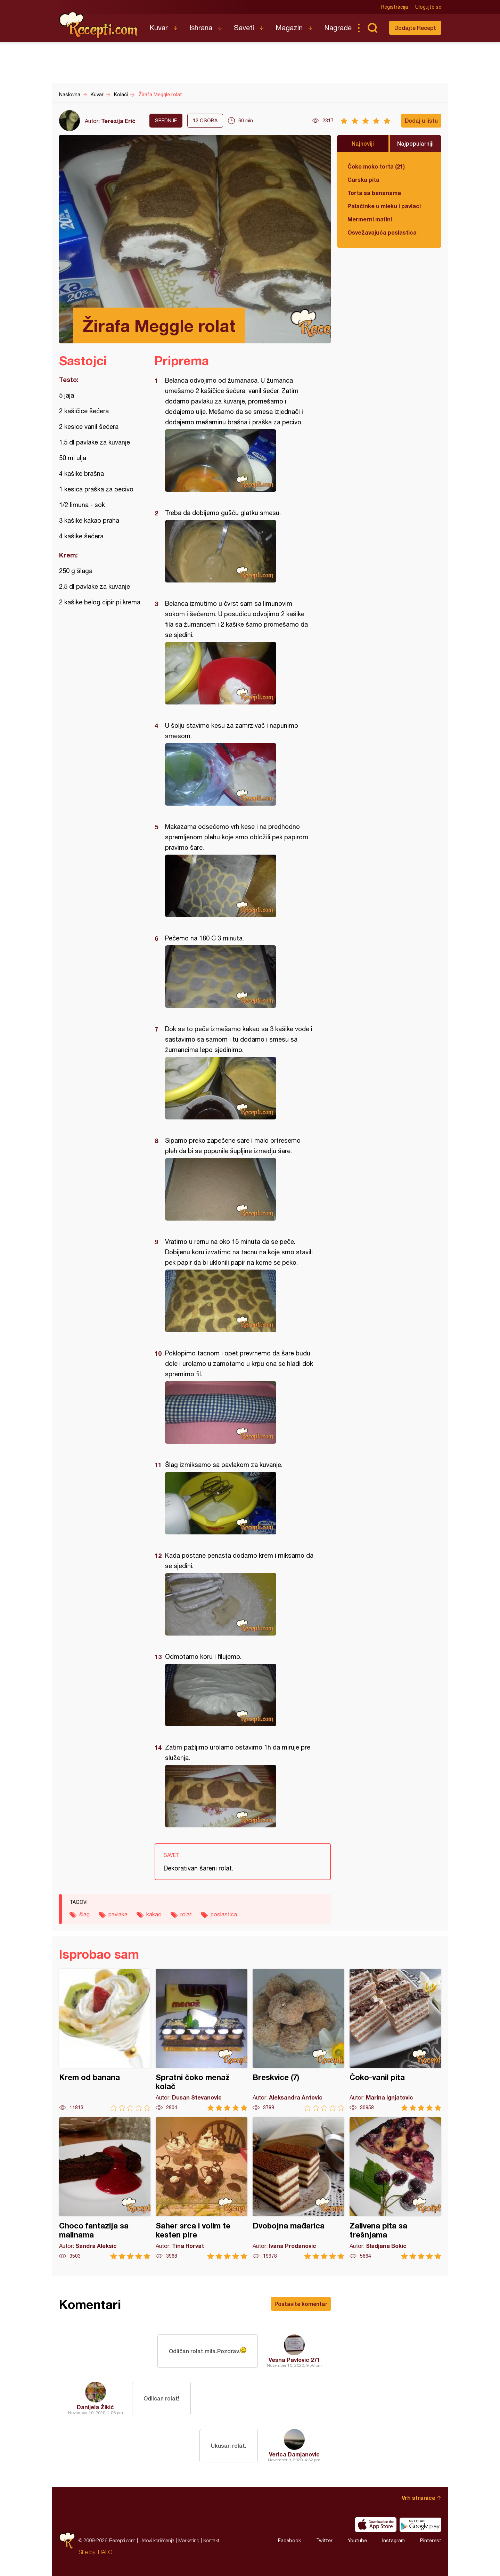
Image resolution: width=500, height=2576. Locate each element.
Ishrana (200, 28)
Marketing (188, 2540)
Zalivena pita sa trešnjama (395, 2188)
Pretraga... (372, 28)
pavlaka (118, 1914)
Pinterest (430, 2540)
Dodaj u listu (421, 120)
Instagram (393, 2540)
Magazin (289, 28)
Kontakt (211, 2540)
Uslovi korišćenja (156, 2540)
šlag (84, 1914)
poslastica (224, 1914)
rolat (186, 1914)
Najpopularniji (415, 143)
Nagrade (338, 28)
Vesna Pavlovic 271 (294, 2359)
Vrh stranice (418, 2497)
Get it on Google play (420, 2524)
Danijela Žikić (95, 2407)
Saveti (244, 28)
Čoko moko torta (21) (376, 166)
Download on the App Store (375, 2524)
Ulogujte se (428, 7)
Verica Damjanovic (294, 2454)
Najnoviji (363, 143)
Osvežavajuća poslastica (382, 232)
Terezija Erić (118, 120)
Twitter (324, 2540)
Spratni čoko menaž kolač (201, 2040)
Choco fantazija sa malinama (105, 2188)
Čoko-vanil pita (395, 2040)
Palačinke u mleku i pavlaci (384, 206)
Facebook (289, 2540)
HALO (105, 2552)
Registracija (394, 7)
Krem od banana (105, 2040)
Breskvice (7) (298, 2040)
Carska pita (363, 179)
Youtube (357, 2540)
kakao (154, 1914)
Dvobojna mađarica (298, 2188)
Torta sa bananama (374, 192)
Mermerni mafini (369, 219)
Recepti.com (99, 25)
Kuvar (158, 28)
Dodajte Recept (415, 27)
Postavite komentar (300, 2303)
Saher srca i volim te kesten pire (201, 2188)
